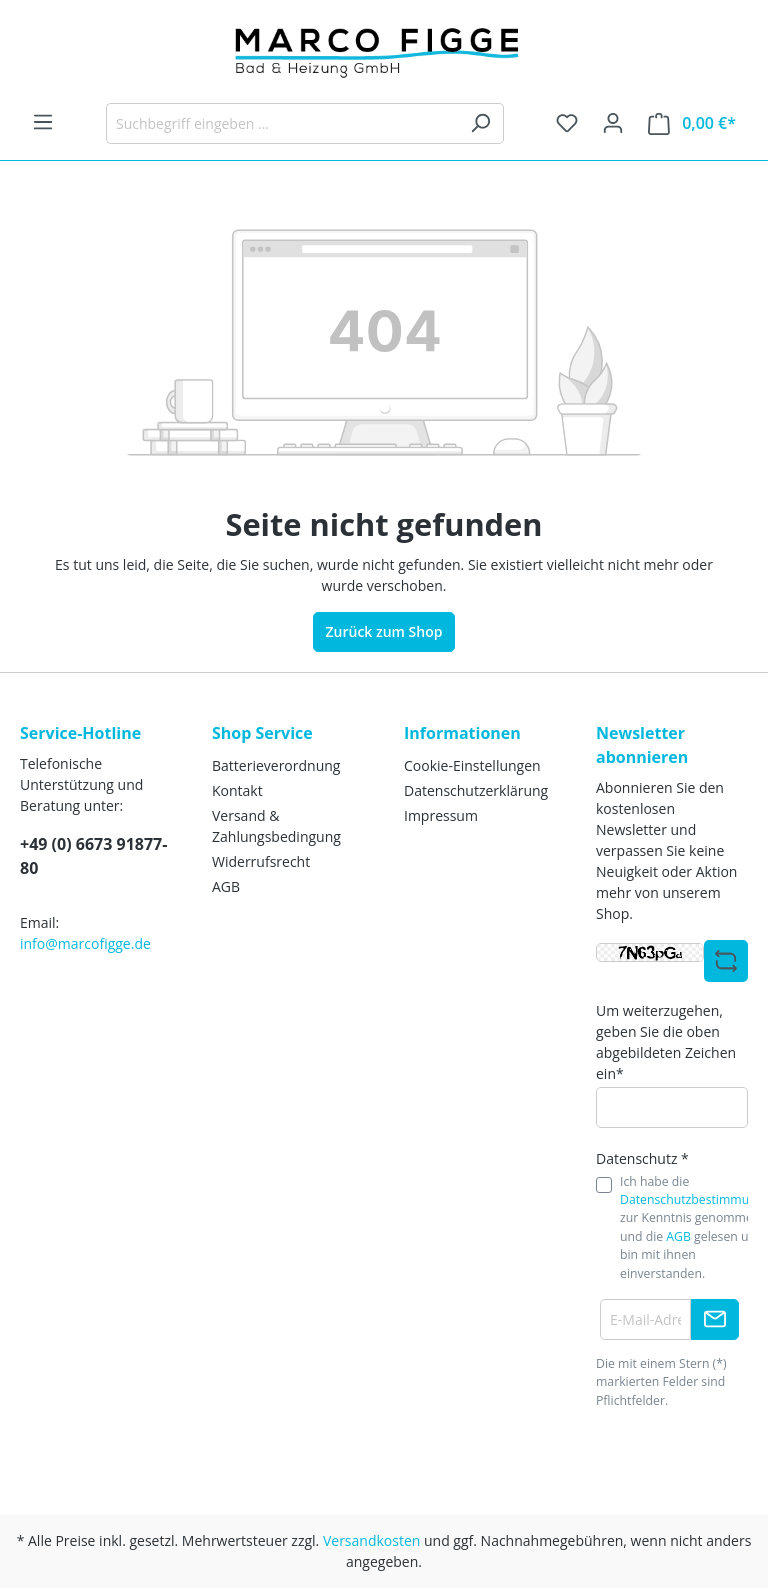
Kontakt (237, 790)
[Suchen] (480, 123)
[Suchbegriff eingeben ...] (282, 123)
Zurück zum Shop (384, 631)
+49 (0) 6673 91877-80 (93, 856)
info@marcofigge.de (85, 943)
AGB (226, 886)
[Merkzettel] (567, 123)
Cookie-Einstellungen (472, 765)
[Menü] (43, 122)
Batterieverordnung (276, 765)
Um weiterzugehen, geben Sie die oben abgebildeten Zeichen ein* (666, 1042)
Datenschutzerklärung (476, 790)
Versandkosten (371, 1540)
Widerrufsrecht (261, 861)
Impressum (441, 815)
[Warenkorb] (692, 123)
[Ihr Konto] (613, 123)
